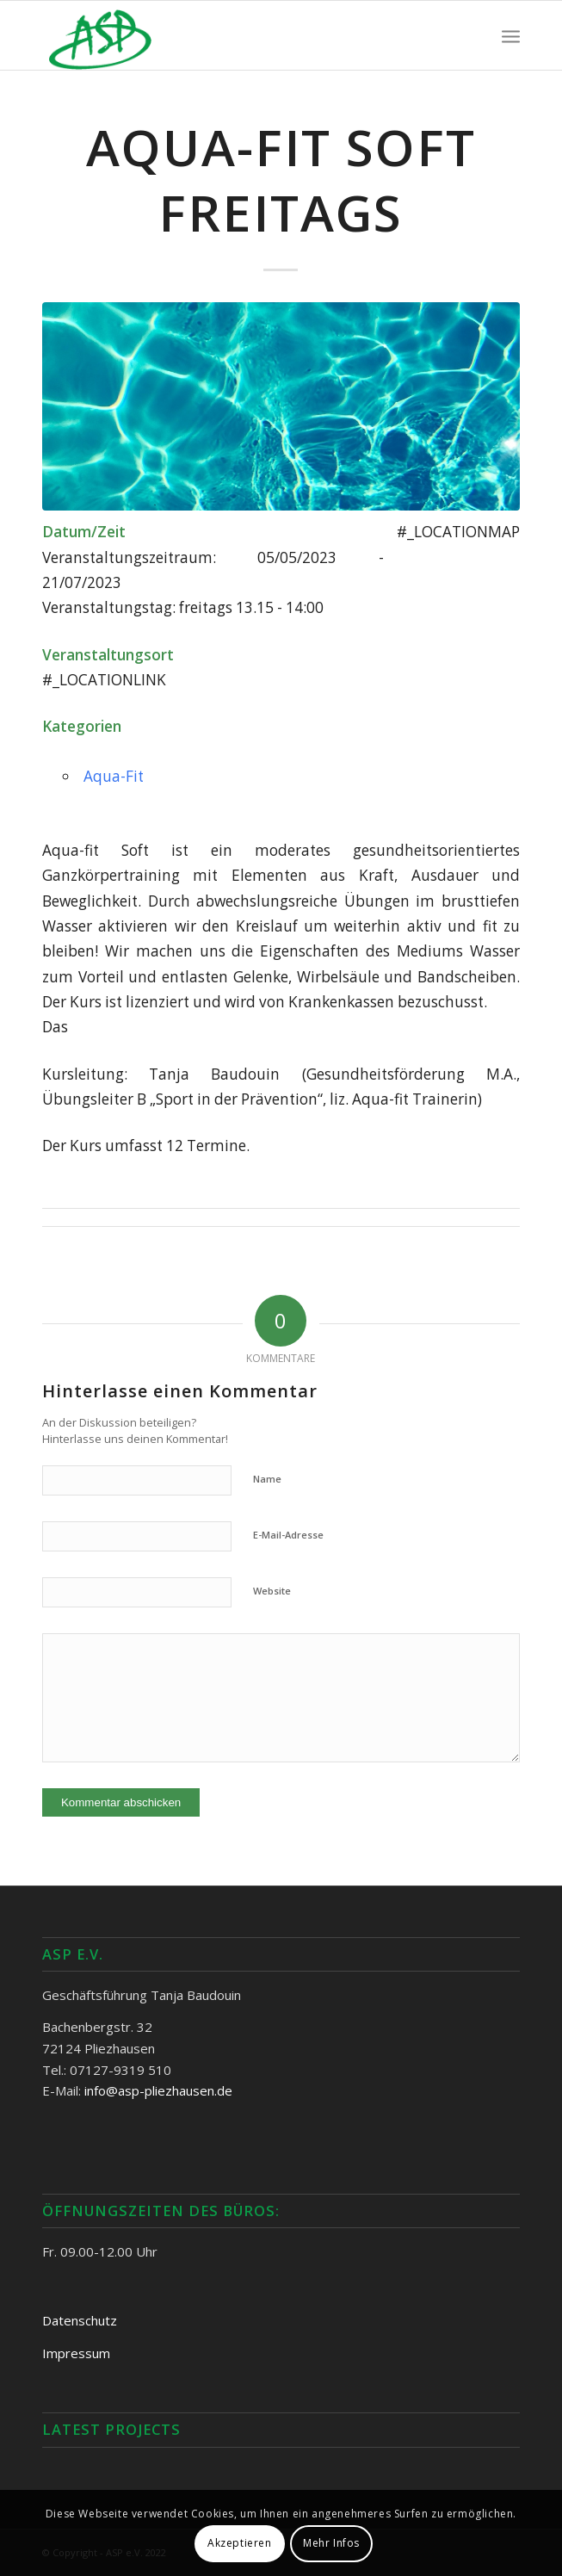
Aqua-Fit (113, 776)
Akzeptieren (239, 2543)
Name (267, 1478)
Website (272, 1590)
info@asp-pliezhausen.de (158, 2090)
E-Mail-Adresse (288, 1534)
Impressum (76, 2353)
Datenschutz (79, 2320)
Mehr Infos (331, 2543)
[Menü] (511, 35)
